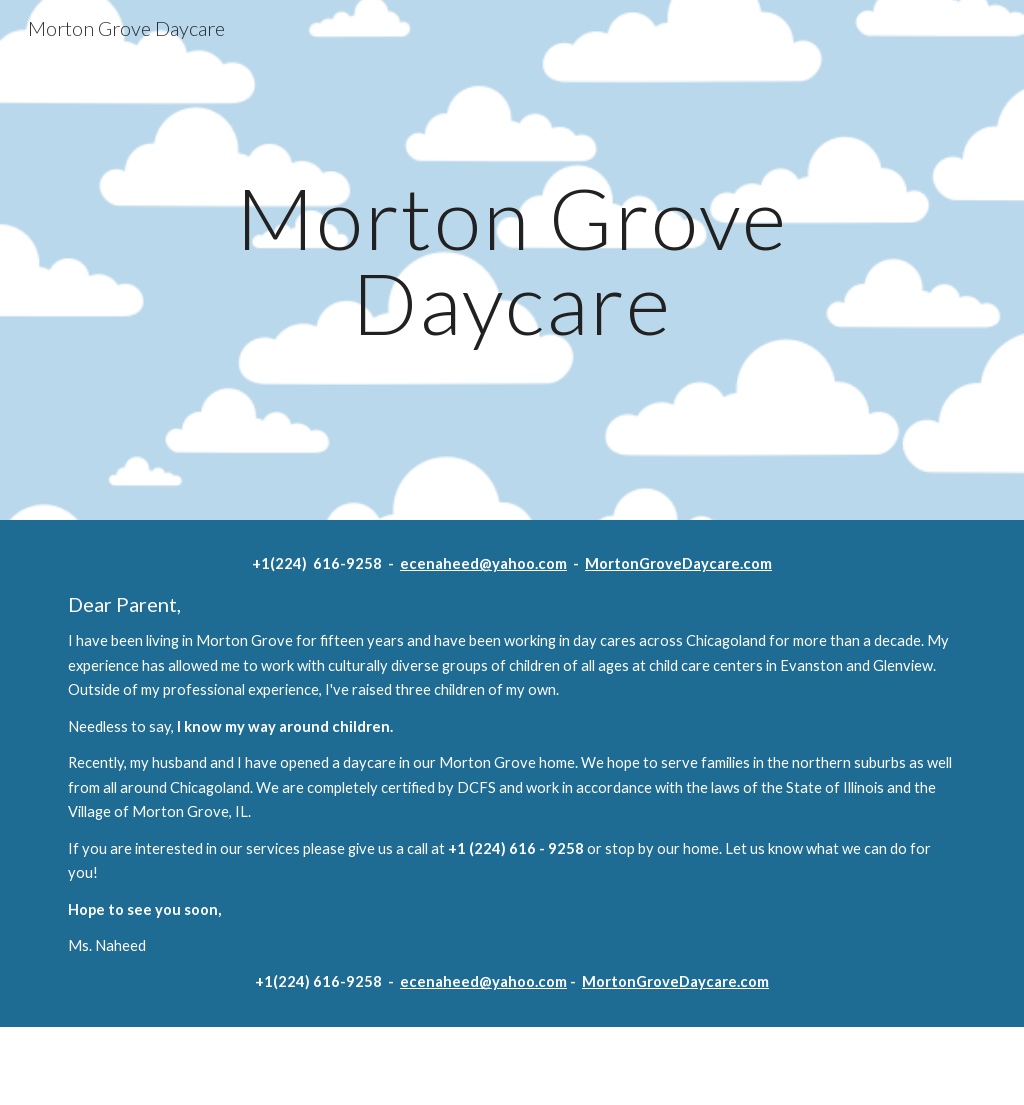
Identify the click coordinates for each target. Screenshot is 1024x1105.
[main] (511, 260)
